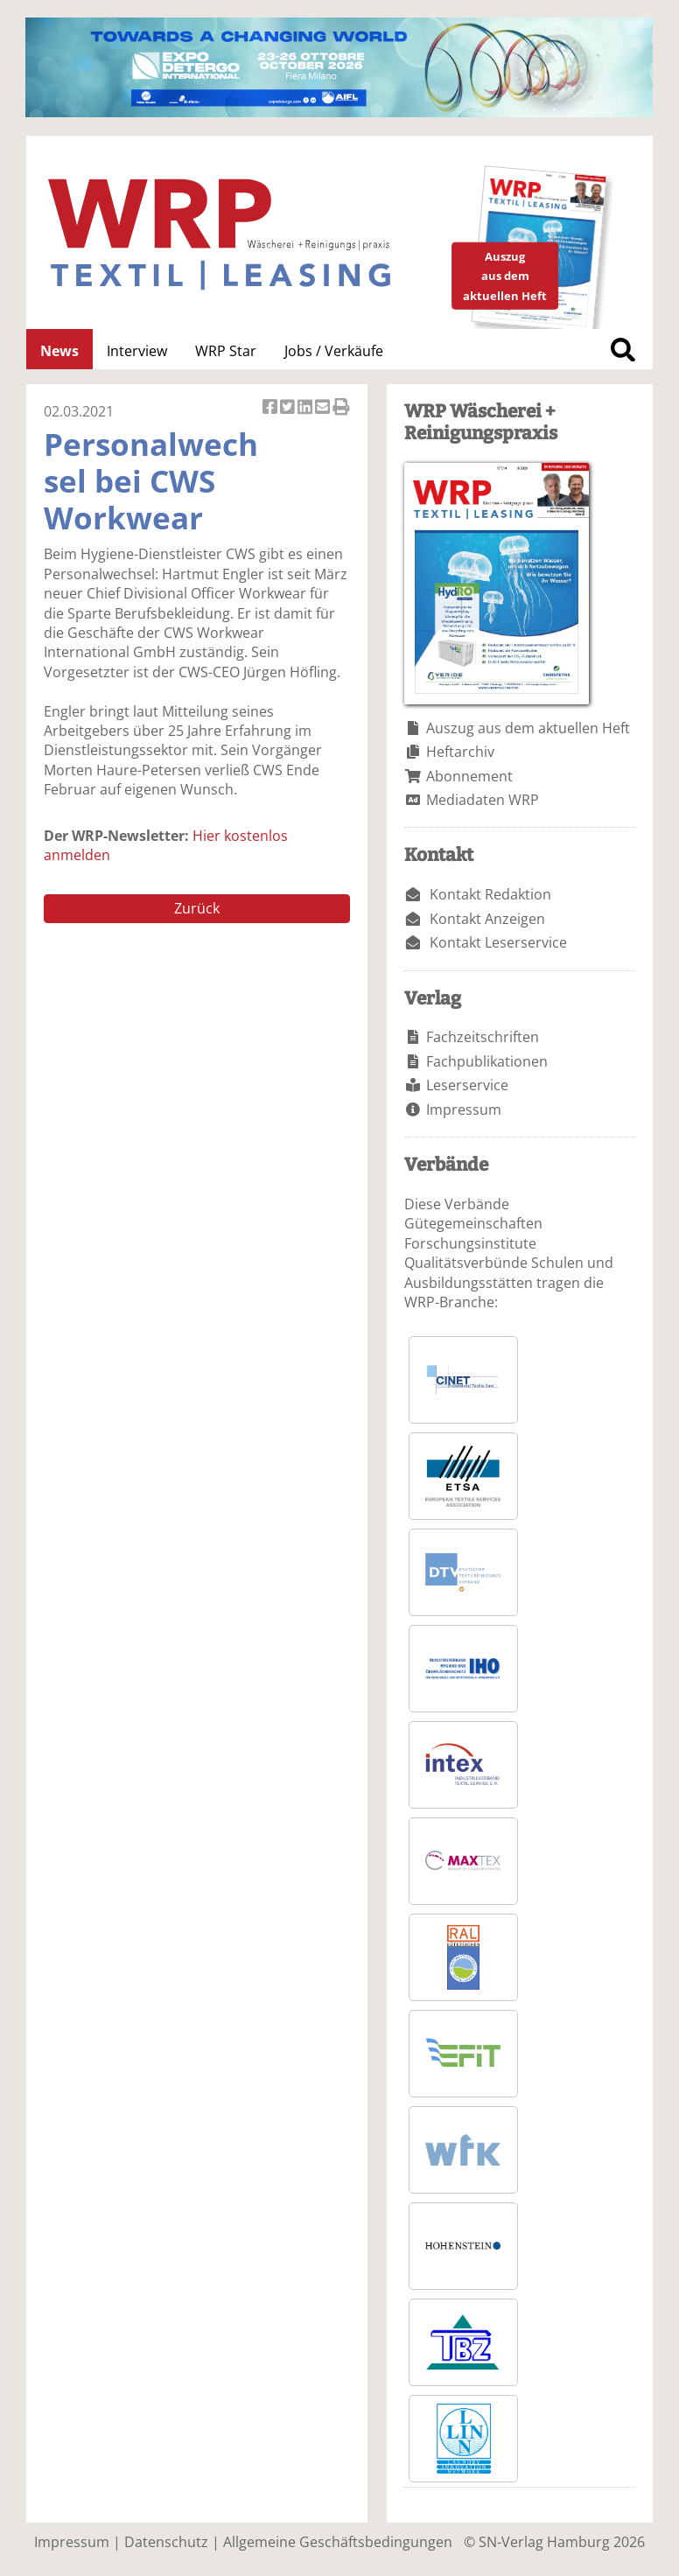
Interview (137, 350)
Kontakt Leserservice (498, 942)
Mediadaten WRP (482, 799)
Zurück (197, 908)
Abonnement (469, 776)
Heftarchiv (460, 751)
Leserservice (467, 1085)
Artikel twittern (289, 408)
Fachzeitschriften (482, 1036)
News (59, 350)
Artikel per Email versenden (323, 408)
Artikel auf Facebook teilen (271, 408)
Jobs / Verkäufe (333, 350)
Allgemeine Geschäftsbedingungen (337, 2542)
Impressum (463, 1109)
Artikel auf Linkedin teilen (306, 408)
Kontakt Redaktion (490, 894)
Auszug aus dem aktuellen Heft (528, 728)
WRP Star (225, 350)
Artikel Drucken (341, 408)
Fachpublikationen (487, 1061)
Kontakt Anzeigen (487, 918)
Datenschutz (166, 2542)
